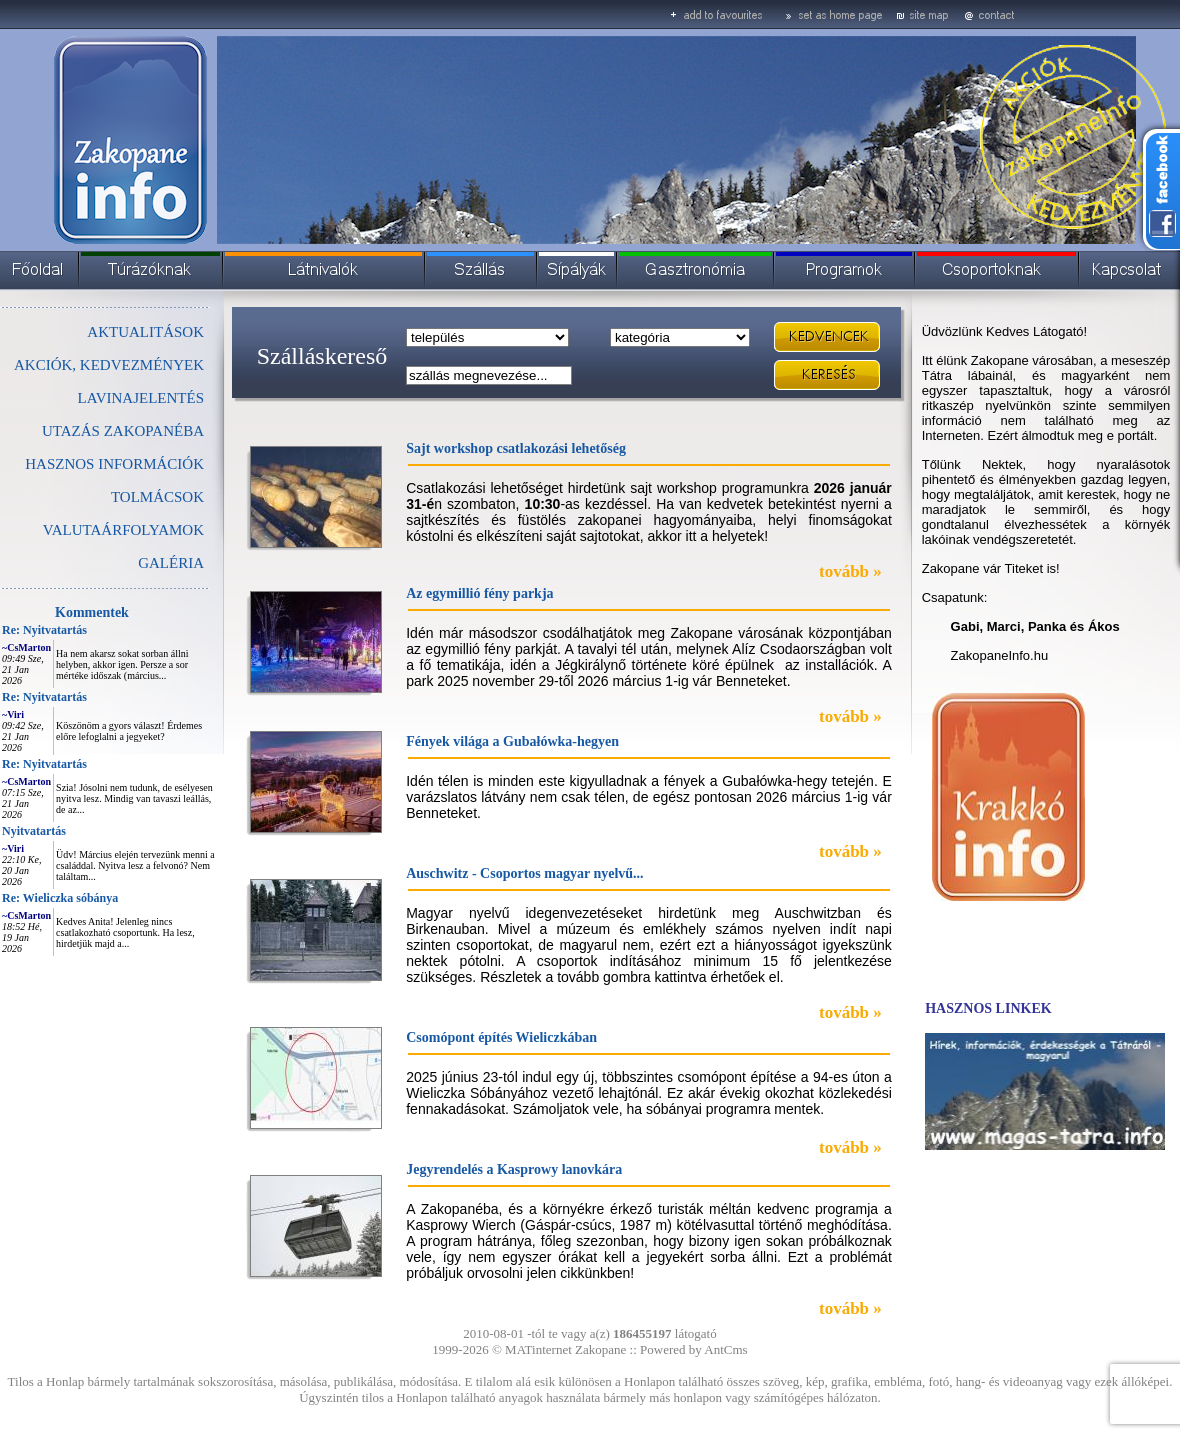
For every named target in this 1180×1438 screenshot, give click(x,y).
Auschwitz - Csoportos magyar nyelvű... (524, 873)
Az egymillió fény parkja (479, 593)
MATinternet (538, 1349)
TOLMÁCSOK (157, 497)
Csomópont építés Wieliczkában (501, 1037)
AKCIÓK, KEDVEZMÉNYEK (109, 365)
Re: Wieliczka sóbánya (60, 898)
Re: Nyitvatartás (44, 630)
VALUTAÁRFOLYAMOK (123, 530)
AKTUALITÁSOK (145, 332)
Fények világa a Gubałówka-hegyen (512, 741)
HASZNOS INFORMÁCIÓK (114, 464)
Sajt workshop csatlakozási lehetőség (516, 448)
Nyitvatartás (34, 831)
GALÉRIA (171, 563)
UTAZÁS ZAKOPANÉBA (123, 431)
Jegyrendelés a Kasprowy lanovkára (514, 1169)
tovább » (850, 571)
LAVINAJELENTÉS (141, 398)
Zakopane (600, 1349)
